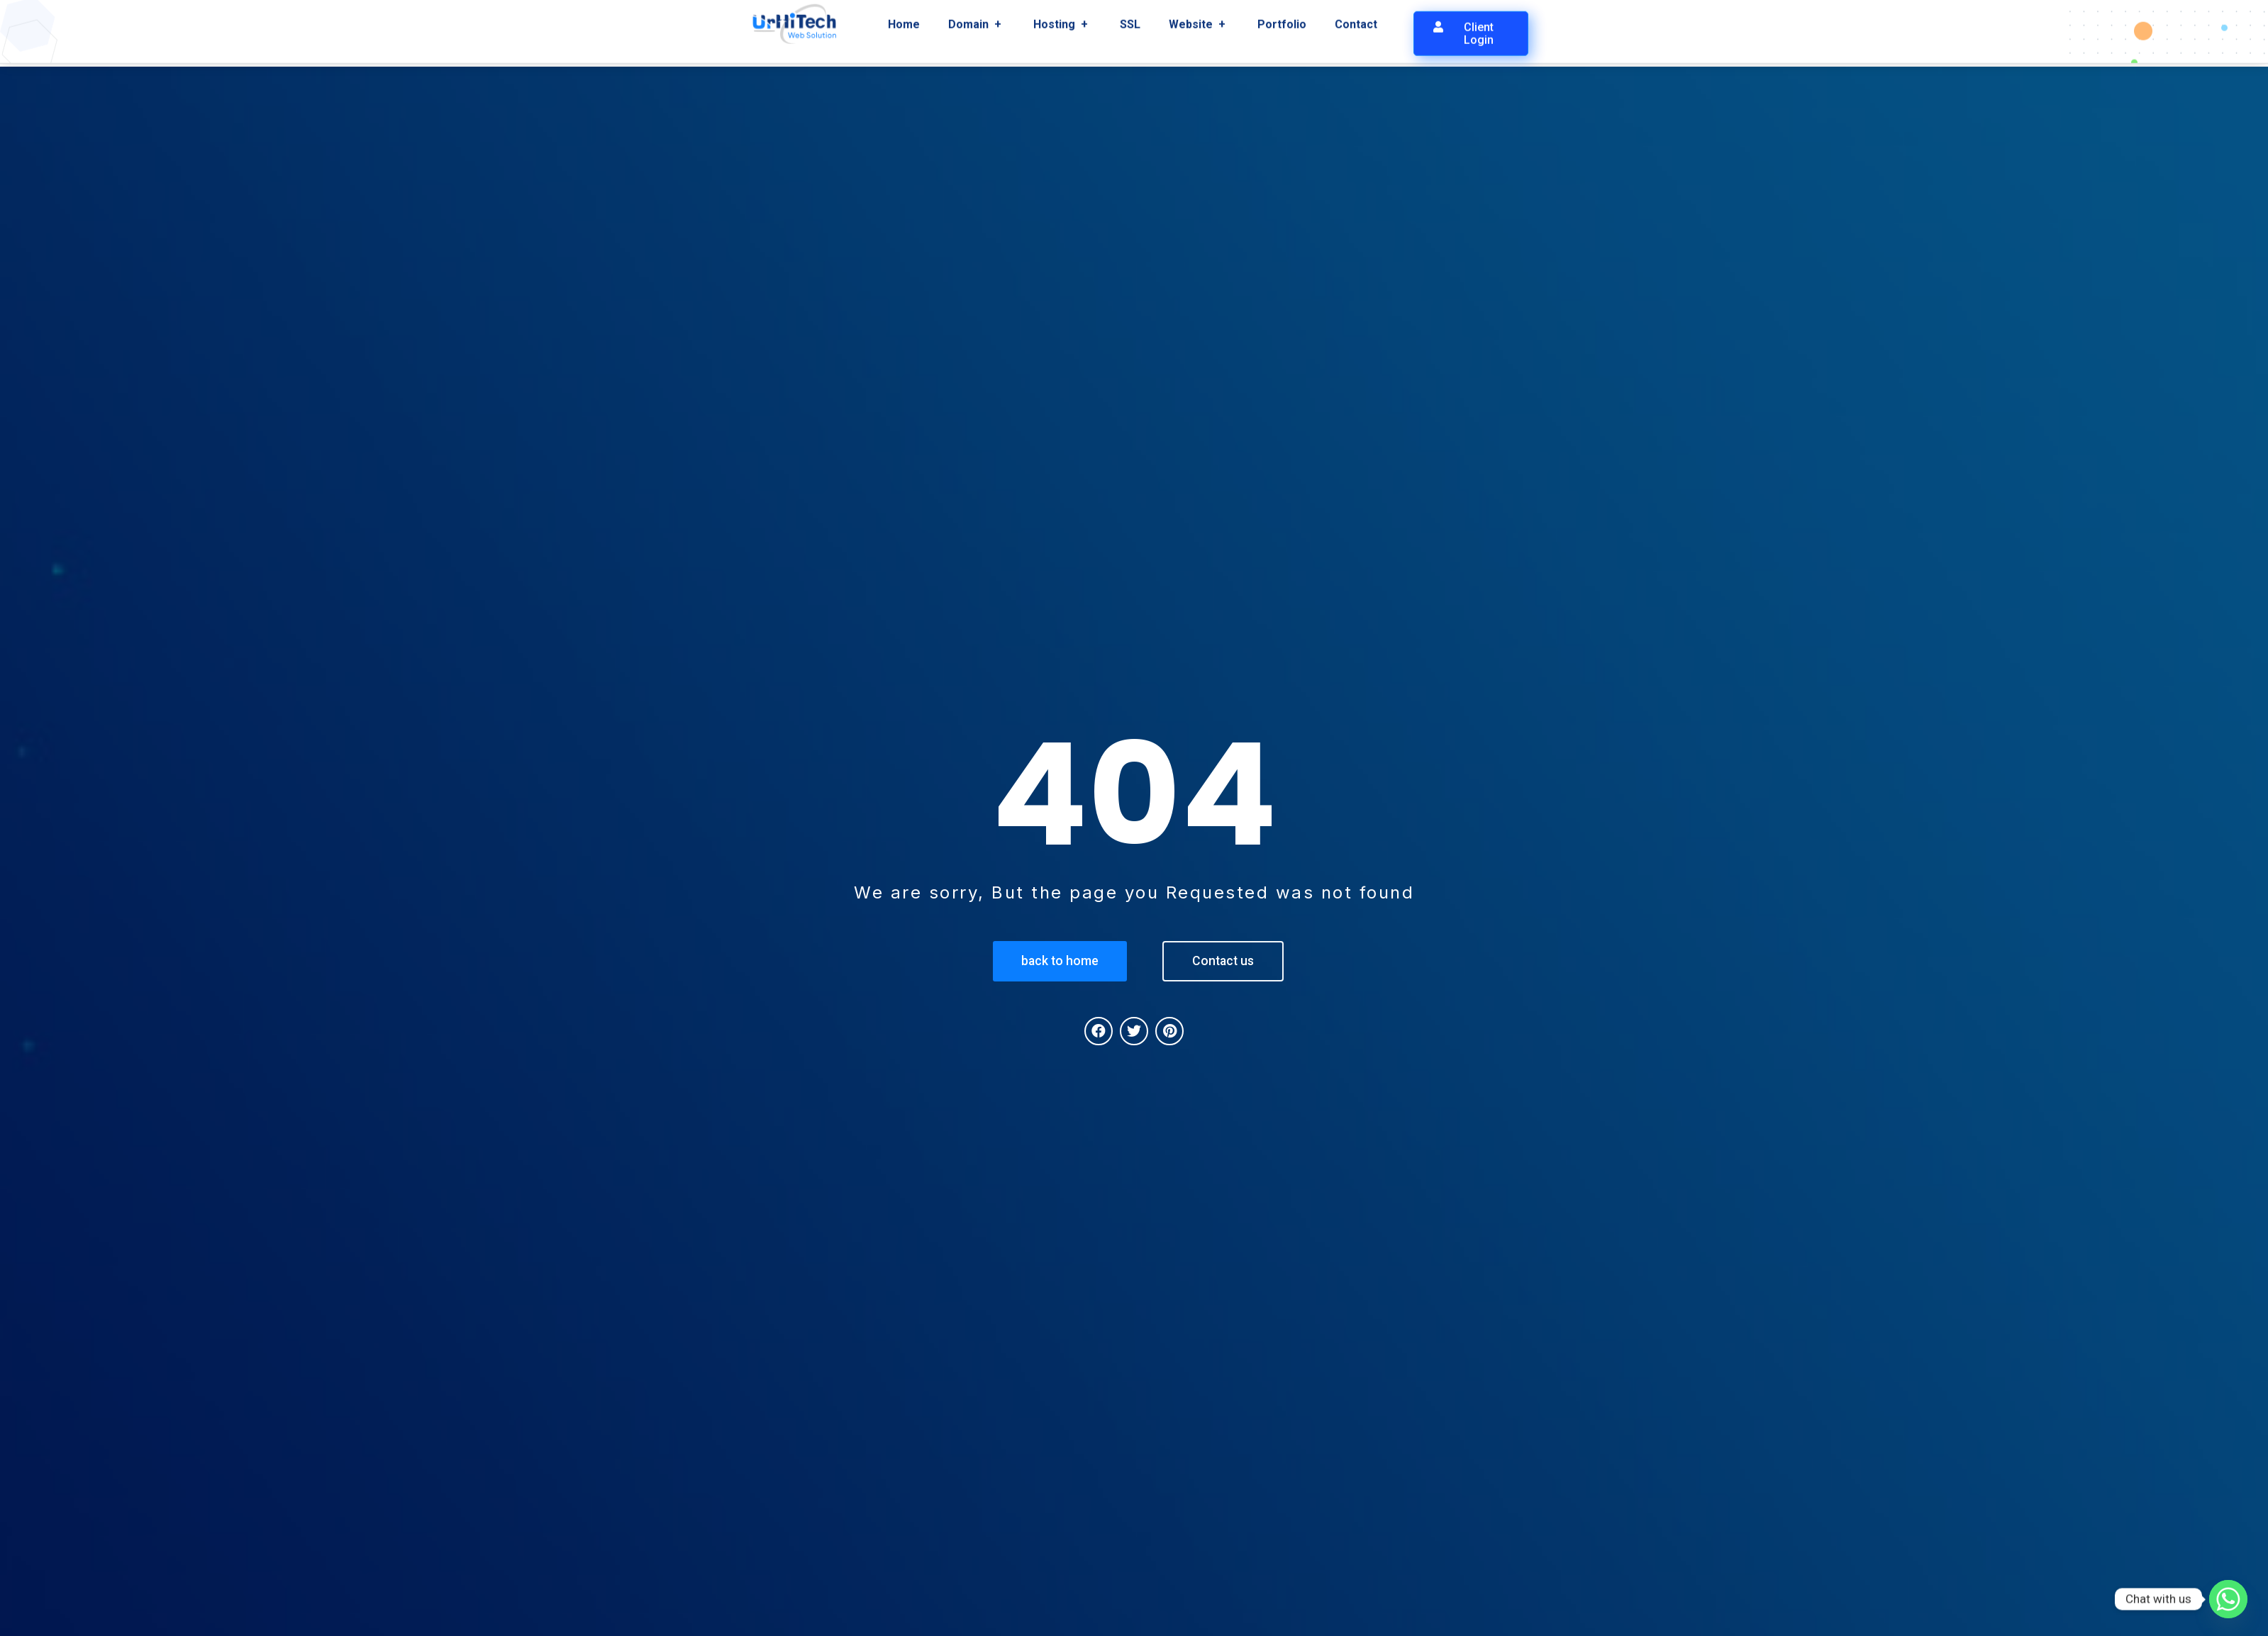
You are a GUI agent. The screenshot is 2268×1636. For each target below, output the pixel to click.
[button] (1470, 26)
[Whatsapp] (2228, 1599)
